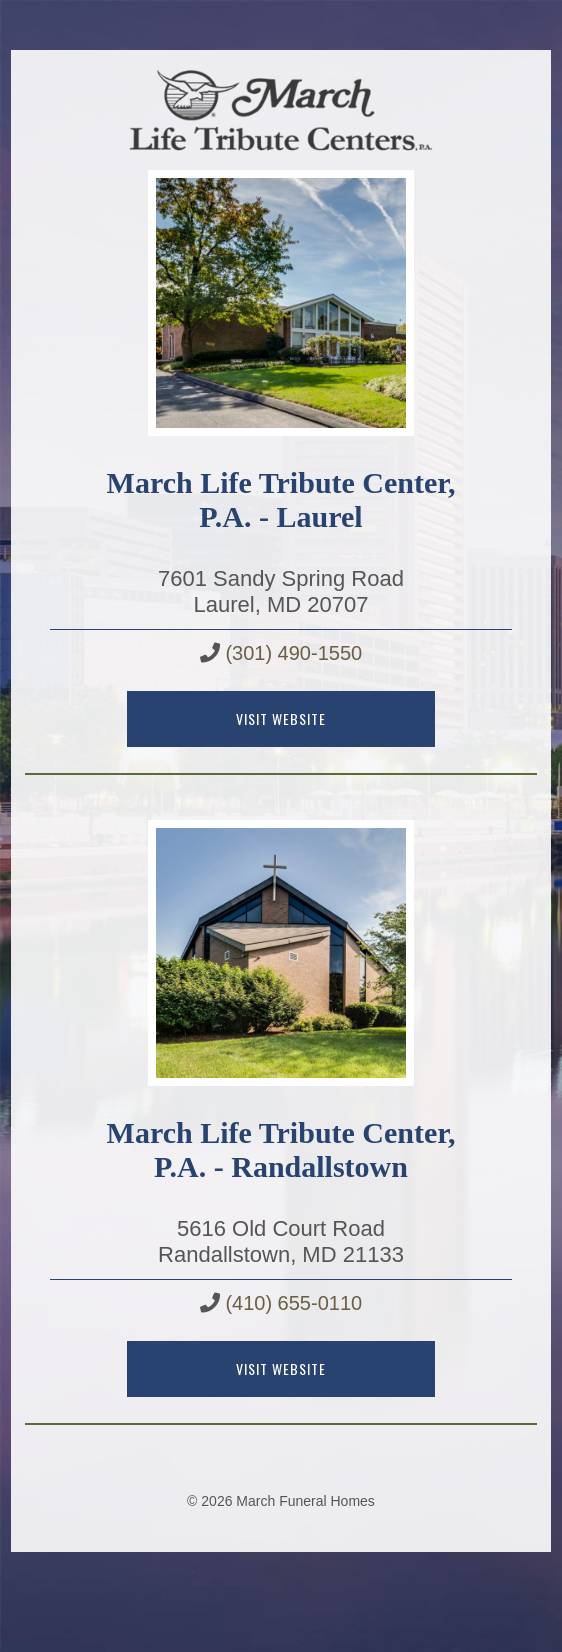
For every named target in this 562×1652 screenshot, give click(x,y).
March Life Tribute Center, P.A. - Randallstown (281, 1149)
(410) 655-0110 (293, 1303)
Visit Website (281, 718)
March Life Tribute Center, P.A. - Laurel (281, 499)
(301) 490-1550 (293, 653)
